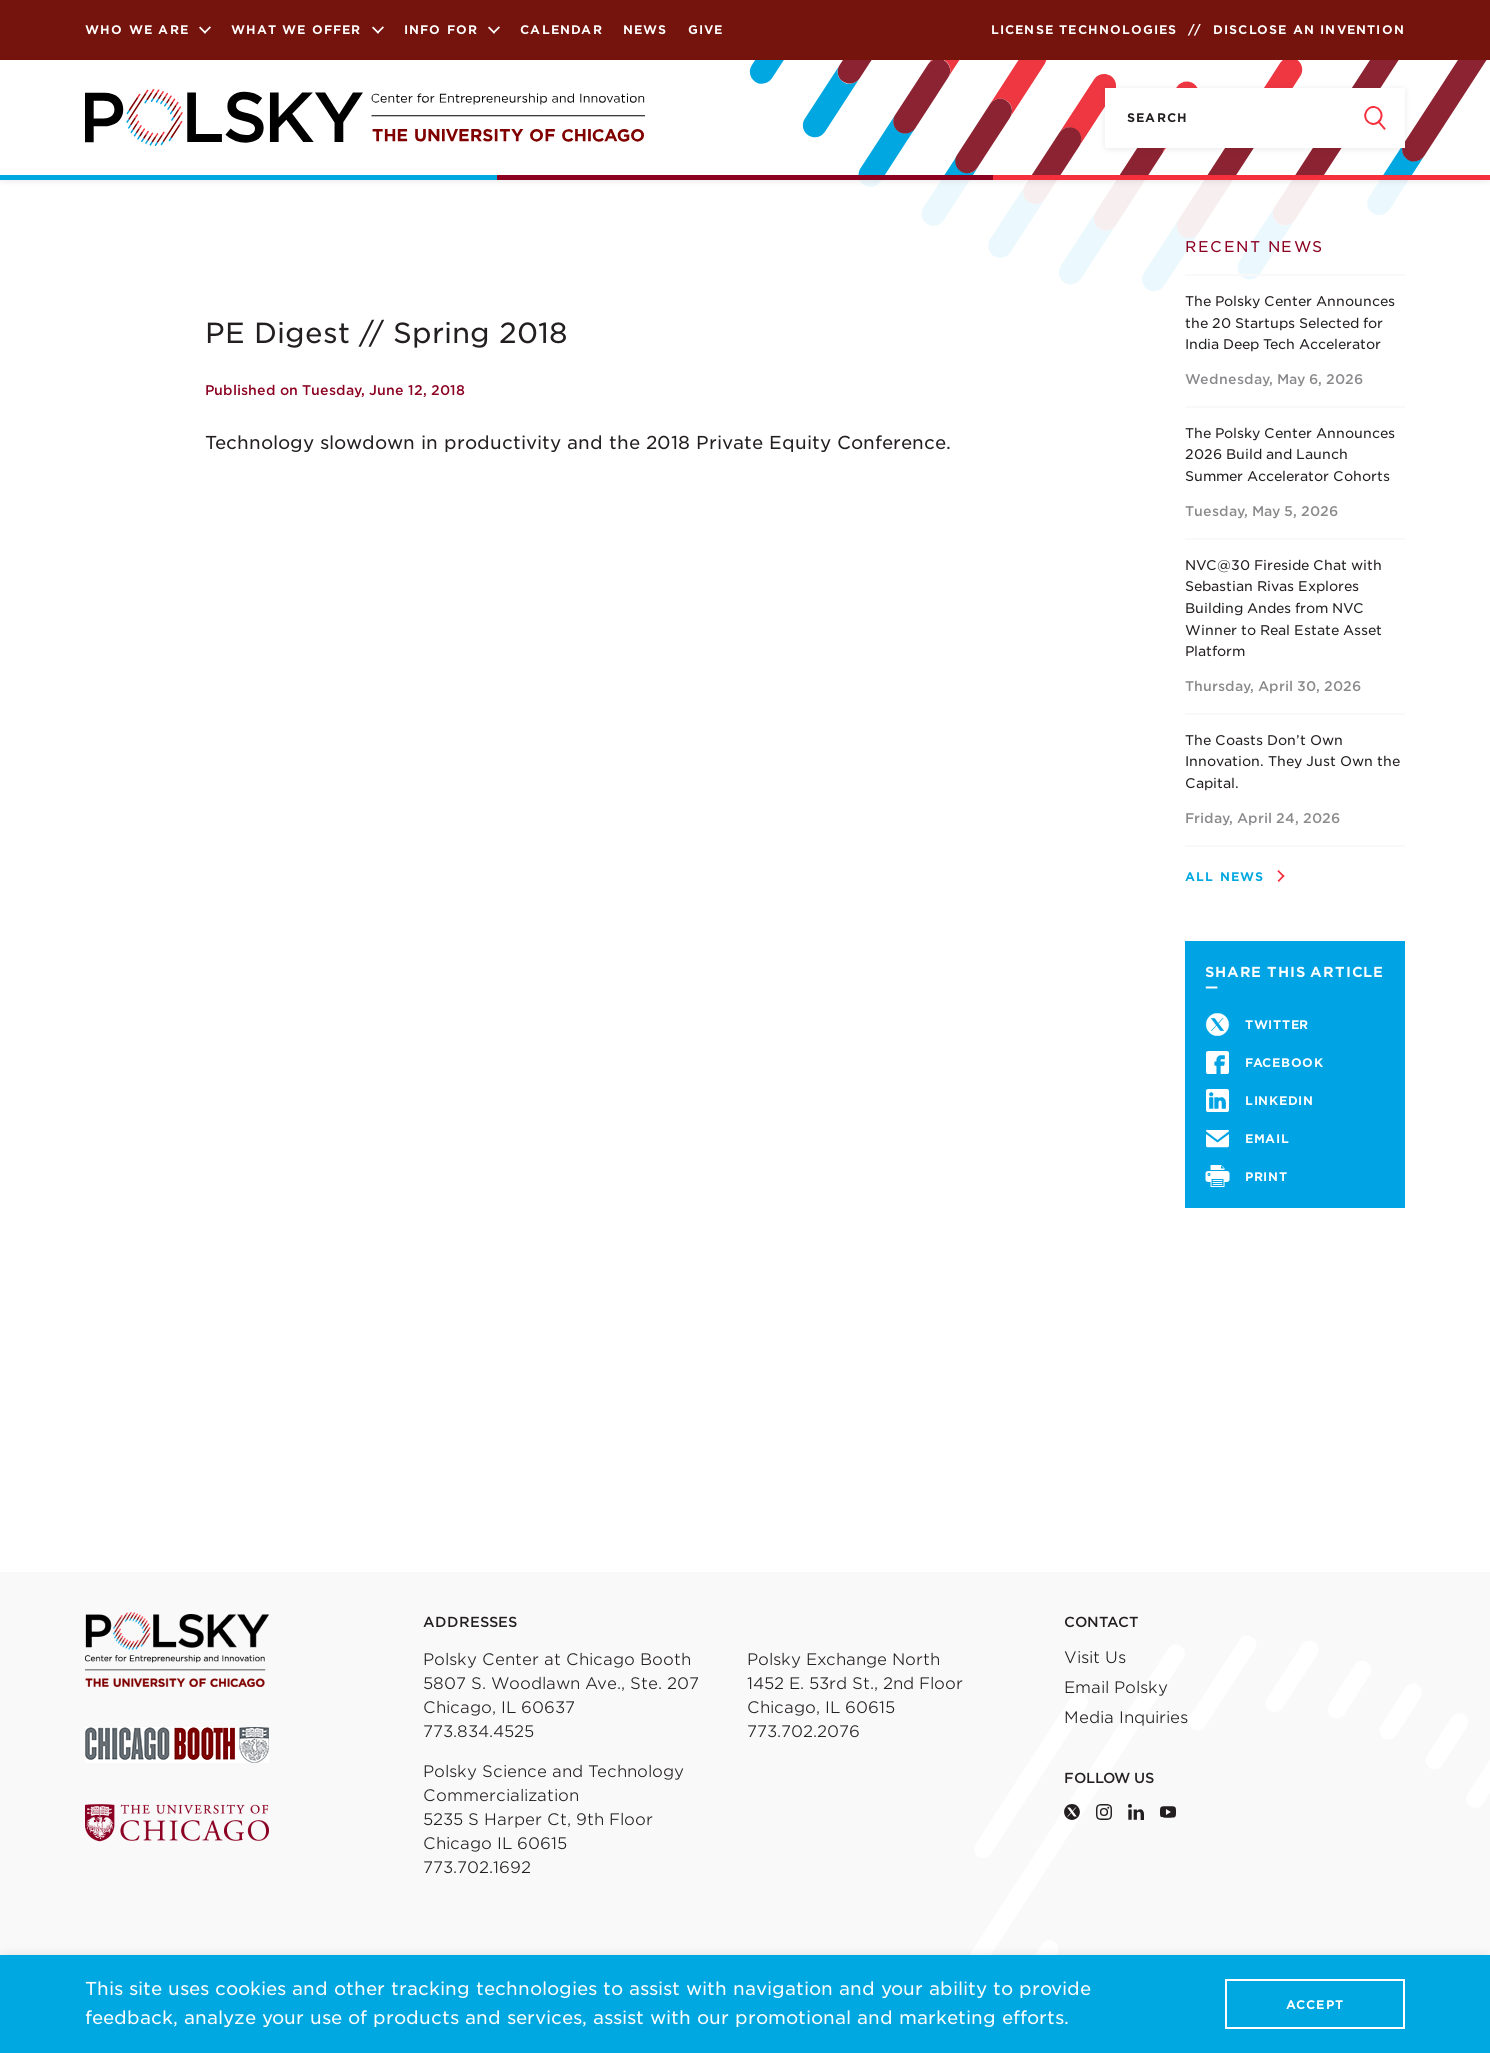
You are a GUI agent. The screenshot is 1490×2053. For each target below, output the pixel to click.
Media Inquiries (1126, 1717)
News (645, 29)
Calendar (561, 29)
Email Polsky (1116, 1687)
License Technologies (1084, 29)
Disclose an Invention (1309, 29)
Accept (1315, 2004)
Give (706, 29)
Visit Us (1095, 1657)
